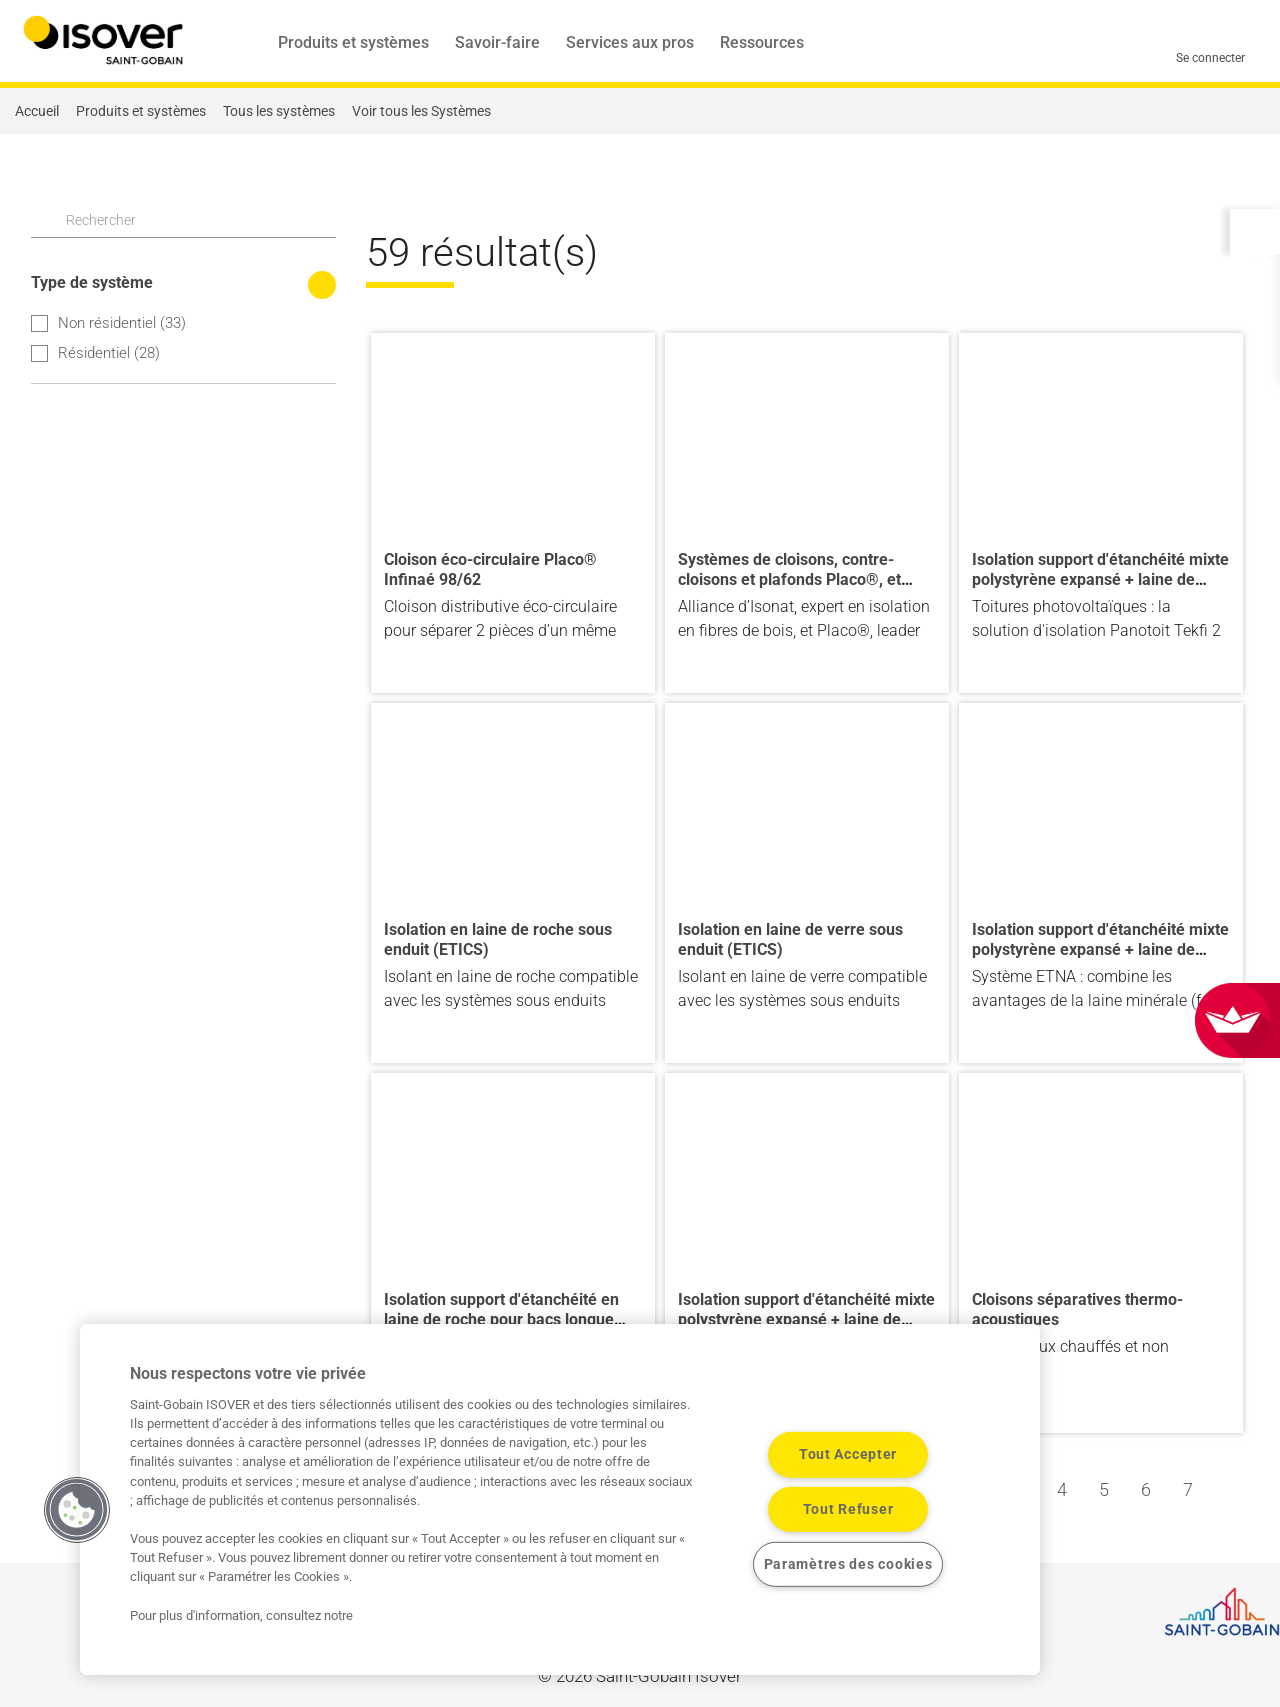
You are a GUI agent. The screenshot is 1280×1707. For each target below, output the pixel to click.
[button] (1255, 231)
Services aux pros (630, 42)
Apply (43, 219)
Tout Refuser (848, 1509)
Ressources (762, 42)
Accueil (37, 111)
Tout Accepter (848, 1454)
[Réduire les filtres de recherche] (322, 285)
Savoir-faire (497, 42)
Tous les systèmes (279, 111)
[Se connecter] (1211, 42)
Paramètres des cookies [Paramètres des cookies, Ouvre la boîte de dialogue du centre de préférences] (848, 1564)
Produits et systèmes (353, 42)
